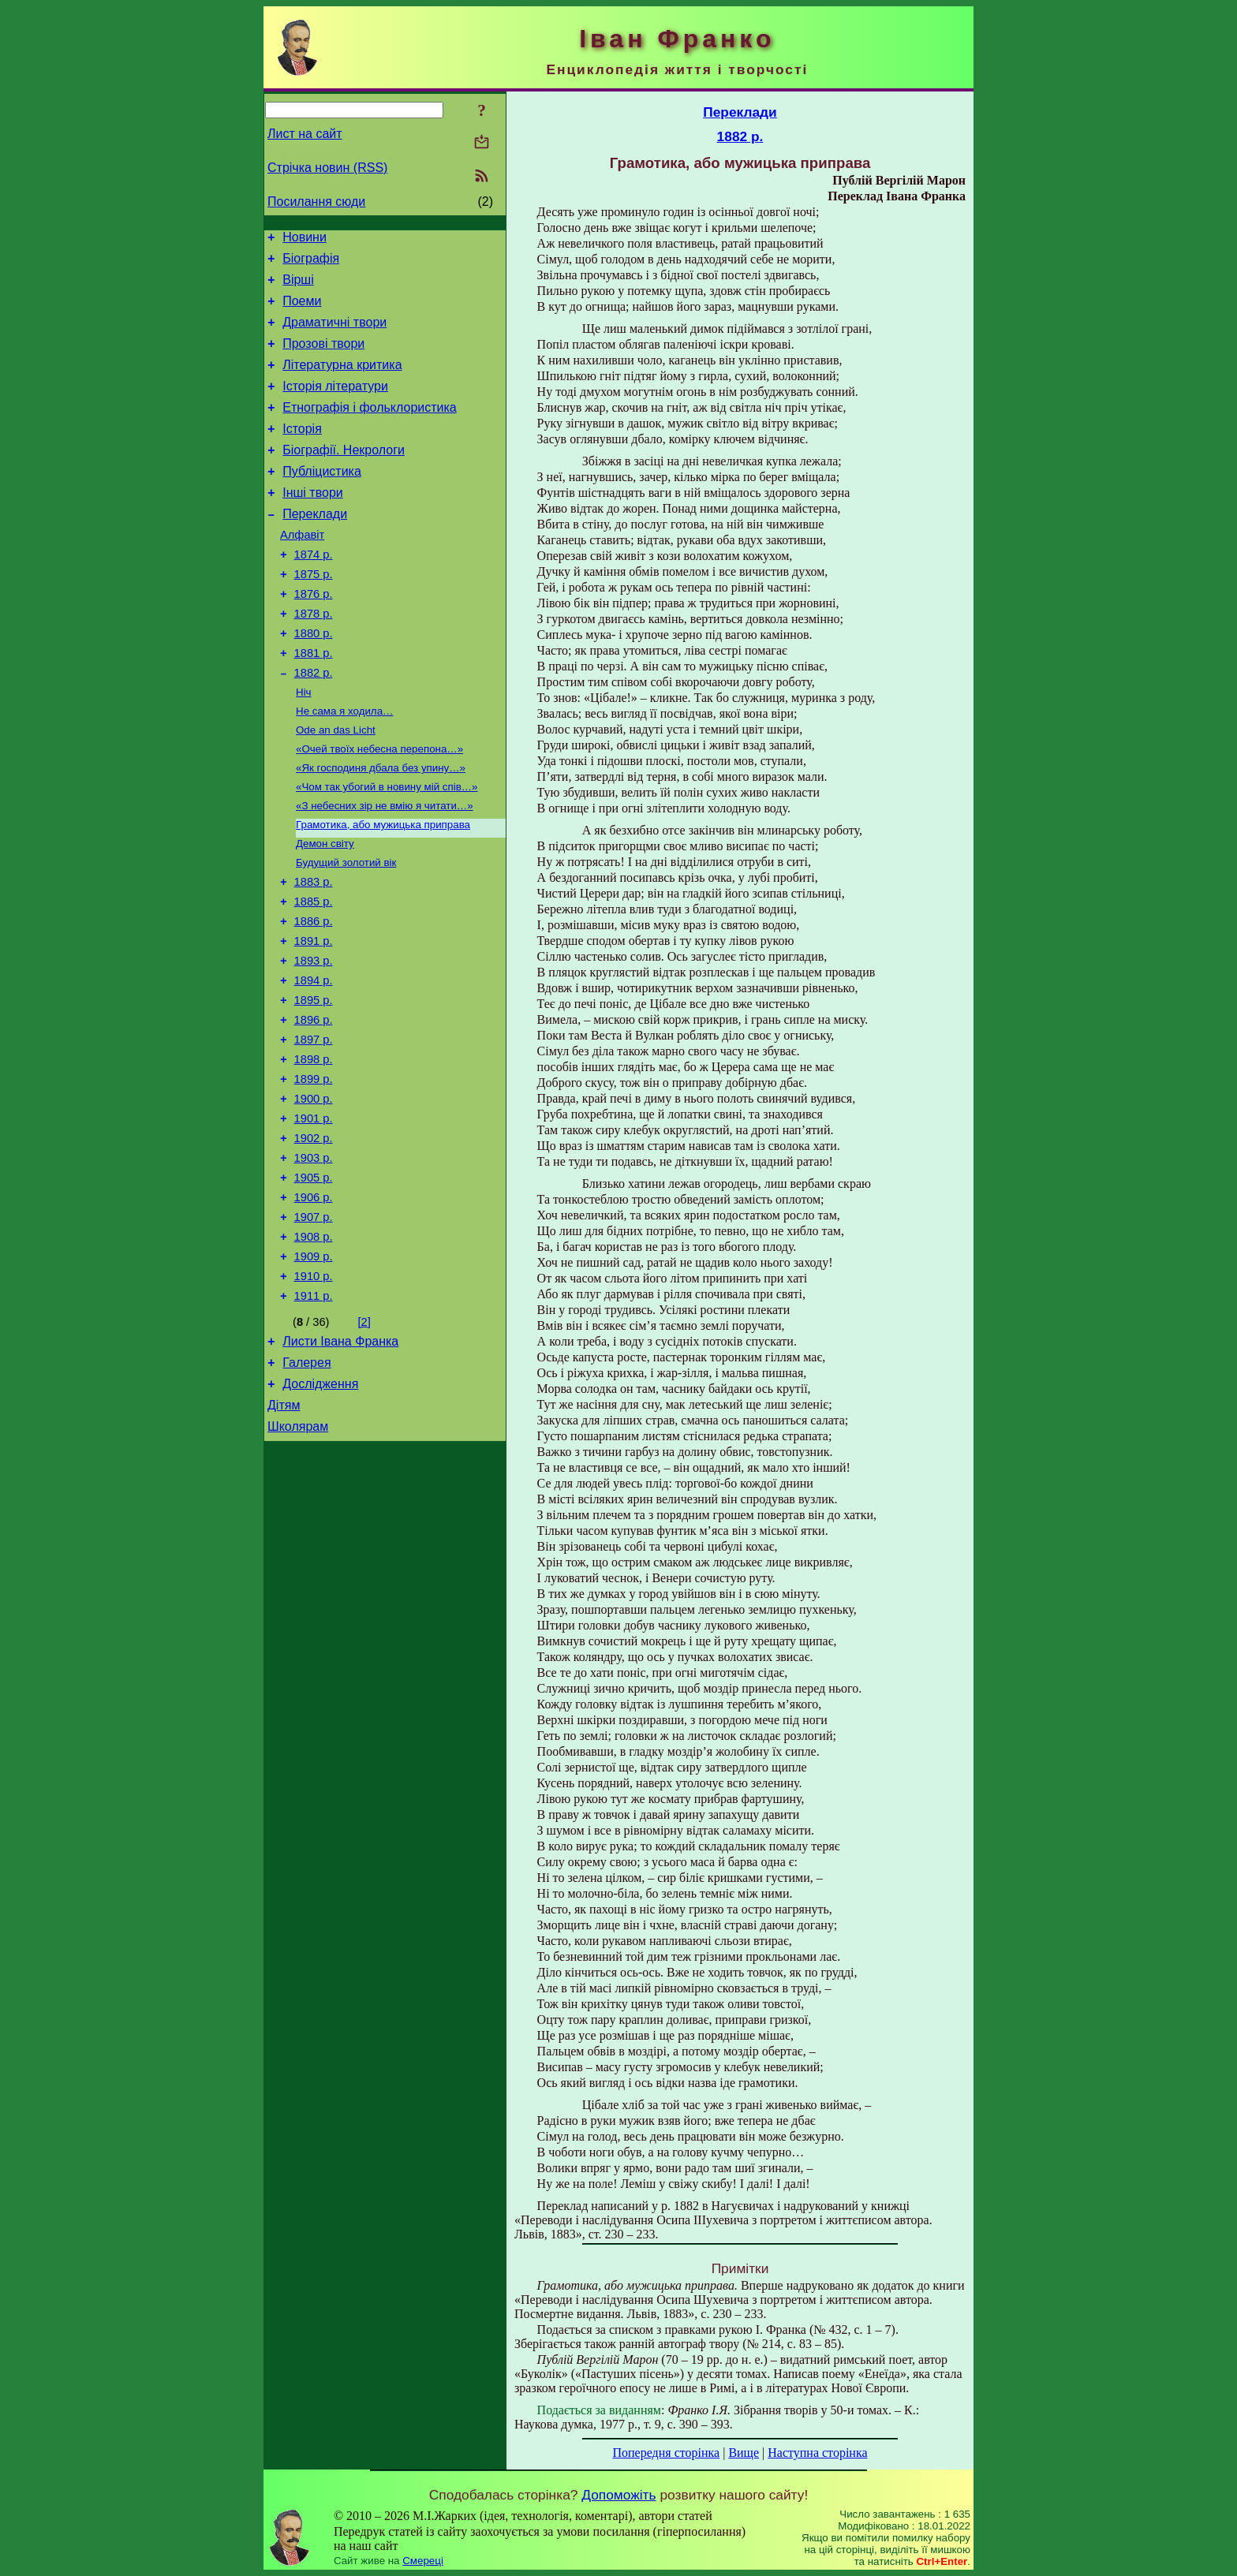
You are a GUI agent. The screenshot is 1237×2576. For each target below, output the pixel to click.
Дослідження (320, 1511)
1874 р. (313, 592)
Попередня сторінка (665, 2452)
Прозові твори (323, 357)
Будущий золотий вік (346, 930)
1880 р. (313, 680)
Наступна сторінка (817, 2452)
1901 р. (313, 1217)
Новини (304, 239)
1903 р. (313, 1261)
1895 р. (313, 1084)
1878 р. (313, 658)
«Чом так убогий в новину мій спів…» (387, 848)
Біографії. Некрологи (343, 476)
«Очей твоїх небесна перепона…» (379, 807)
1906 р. (313, 1305)
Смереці (422, 2561)
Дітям (283, 1534)
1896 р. (313, 1106)
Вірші (298, 286)
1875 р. (313, 614)
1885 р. (313, 974)
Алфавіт (302, 570)
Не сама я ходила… (344, 766)
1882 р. (313, 725)
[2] (364, 1441)
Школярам (297, 1558)
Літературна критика (342, 381)
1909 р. (313, 1371)
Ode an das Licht (336, 787)
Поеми (301, 310)
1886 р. (313, 996)
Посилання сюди (316, 201)
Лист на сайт (304, 133)
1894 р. (313, 1062)
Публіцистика (321, 499)
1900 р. (313, 1195)
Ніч (304, 746)
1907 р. (313, 1327)
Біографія (310, 263)
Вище (743, 2452)
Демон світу (325, 910)
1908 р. (313, 1349)
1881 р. (313, 702)
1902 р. (313, 1239)
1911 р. (313, 1415)
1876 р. (313, 636)
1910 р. (313, 1393)
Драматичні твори (334, 334)
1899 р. (313, 1173)
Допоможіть (618, 2495)
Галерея (306, 1487)
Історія (302, 452)
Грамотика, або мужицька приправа (383, 889)
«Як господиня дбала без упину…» (380, 828)
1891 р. (313, 1018)
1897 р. (313, 1128)
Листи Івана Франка (340, 1463)
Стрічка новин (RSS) (327, 167)
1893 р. (313, 1040)
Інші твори (312, 523)
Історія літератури (335, 405)
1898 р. (313, 1150)
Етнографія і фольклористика (369, 428)
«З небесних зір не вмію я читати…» (384, 869)
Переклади (314, 547)
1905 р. (313, 1283)
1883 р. (313, 952)
